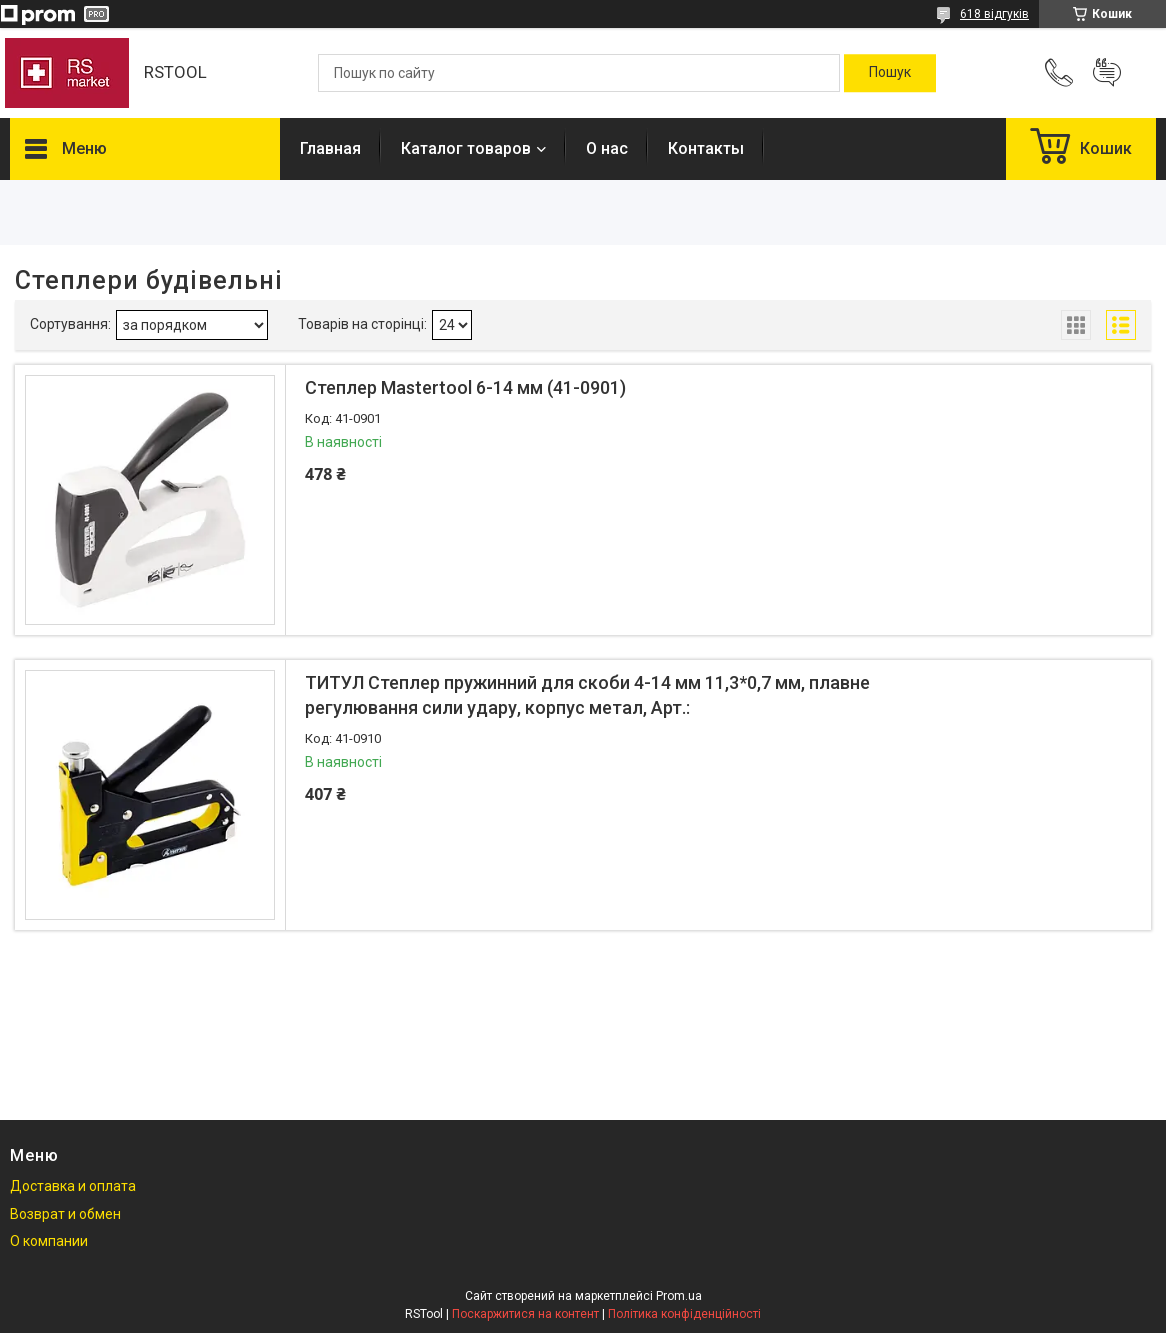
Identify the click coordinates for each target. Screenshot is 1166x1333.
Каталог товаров (466, 148)
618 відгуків (994, 14)
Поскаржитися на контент (525, 1314)
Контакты (706, 148)
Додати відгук (1107, 73)
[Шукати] (890, 73)
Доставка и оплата (73, 1186)
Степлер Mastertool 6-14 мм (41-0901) (465, 387)
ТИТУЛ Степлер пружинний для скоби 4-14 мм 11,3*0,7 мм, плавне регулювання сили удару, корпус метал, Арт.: (587, 695)
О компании (49, 1241)
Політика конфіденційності (684, 1314)
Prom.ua (679, 1296)
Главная (330, 148)
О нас (607, 148)
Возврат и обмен (65, 1214)
